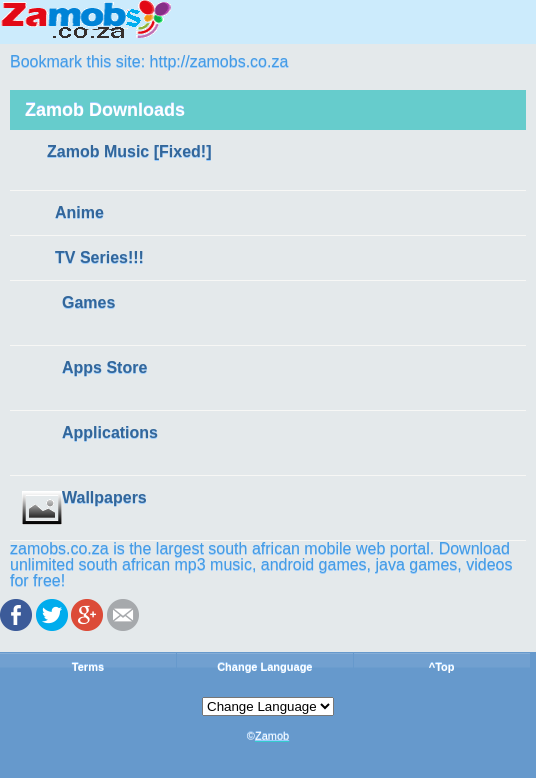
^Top (442, 667)
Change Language (264, 667)
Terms (88, 667)
